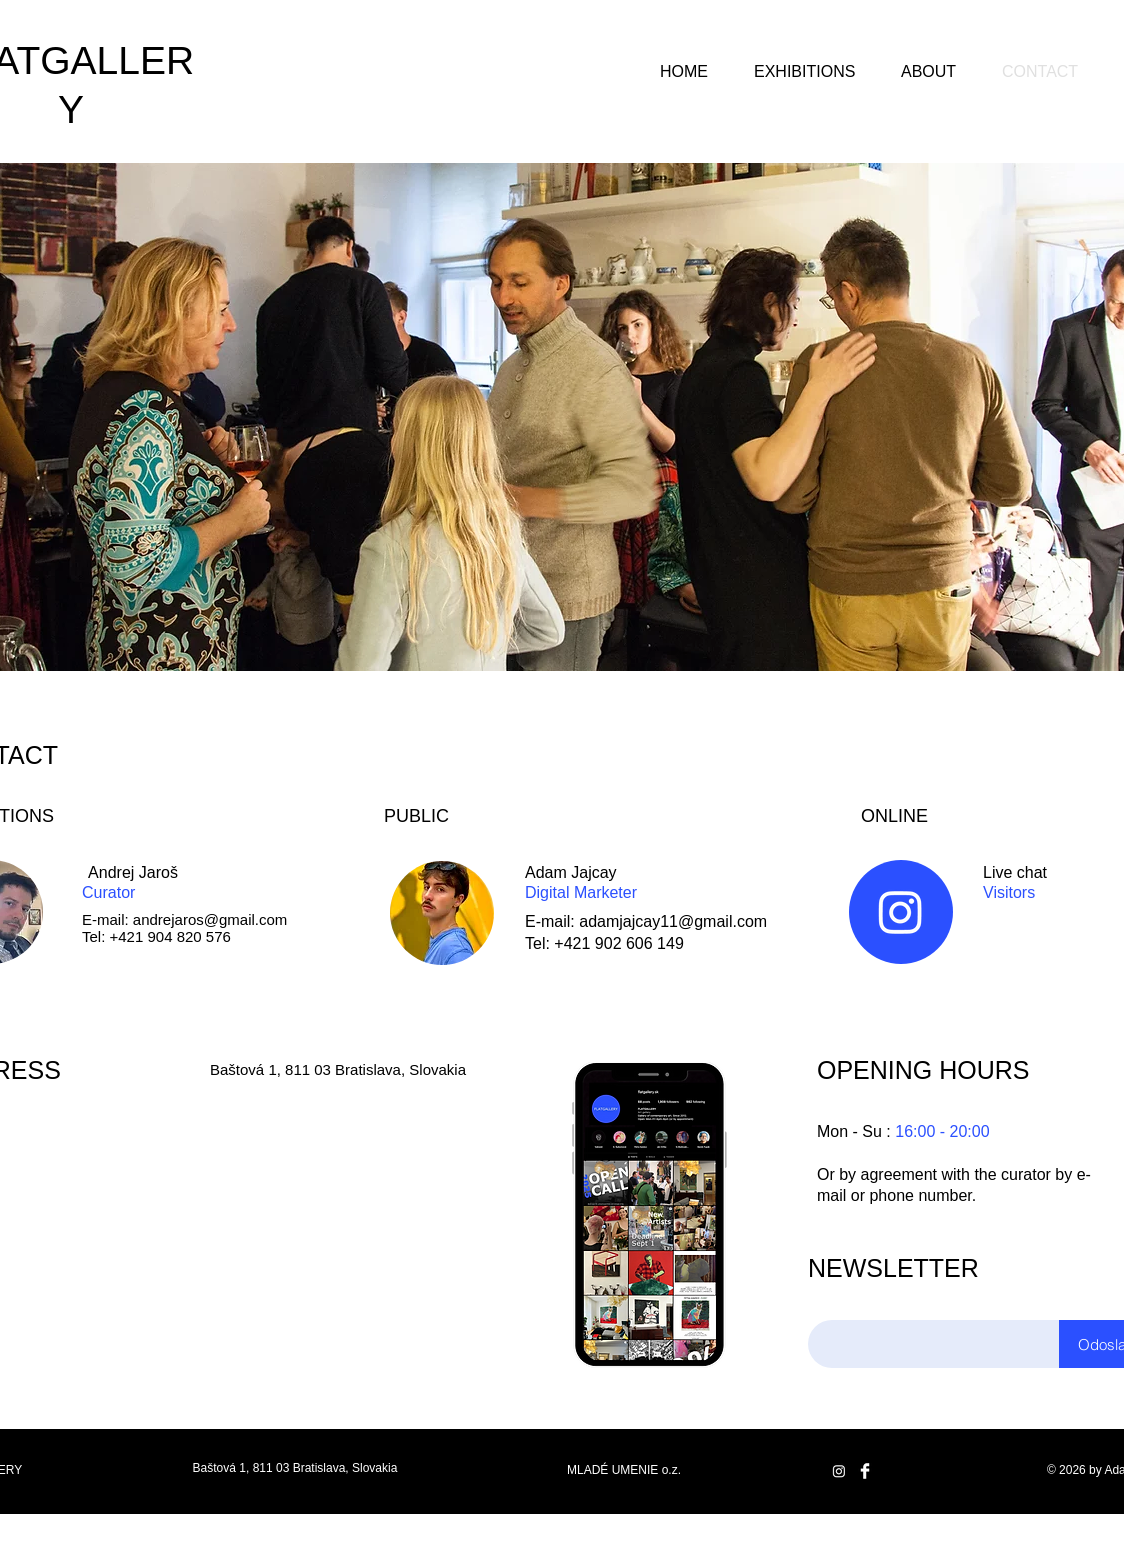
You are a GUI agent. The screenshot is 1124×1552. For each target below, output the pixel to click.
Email (830, 1299)
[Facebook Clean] (865, 1471)
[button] (804, 63)
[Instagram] (900, 911)
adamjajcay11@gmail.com (673, 921)
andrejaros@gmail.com (210, 919)
